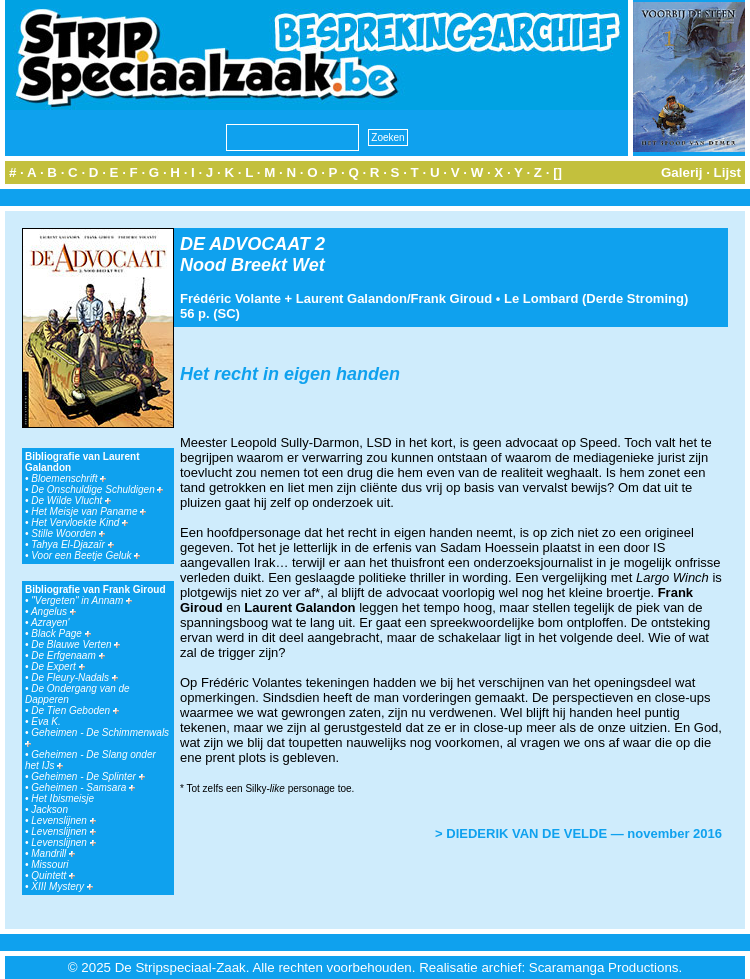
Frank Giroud (452, 298)
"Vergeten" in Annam (81, 600)
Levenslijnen (63, 820)
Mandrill (53, 853)
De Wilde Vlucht (71, 500)
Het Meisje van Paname (88, 511)
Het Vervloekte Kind (79, 522)
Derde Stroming (635, 298)
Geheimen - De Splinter (87, 776)
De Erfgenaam (67, 655)
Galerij (682, 172)
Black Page (60, 633)
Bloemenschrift (68, 478)
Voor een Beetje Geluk (85, 555)
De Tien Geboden (75, 710)
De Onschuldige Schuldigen (97, 489)
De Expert (57, 666)
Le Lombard (541, 298)
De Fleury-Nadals (74, 677)
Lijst (727, 172)
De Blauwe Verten (75, 644)
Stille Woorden (68, 533)
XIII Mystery (62, 886)
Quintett (53, 875)
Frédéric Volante (230, 298)
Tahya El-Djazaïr (72, 544)
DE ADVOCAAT (245, 244)
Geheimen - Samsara (83, 787)
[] (557, 172)
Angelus (53, 611)
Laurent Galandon (351, 298)
